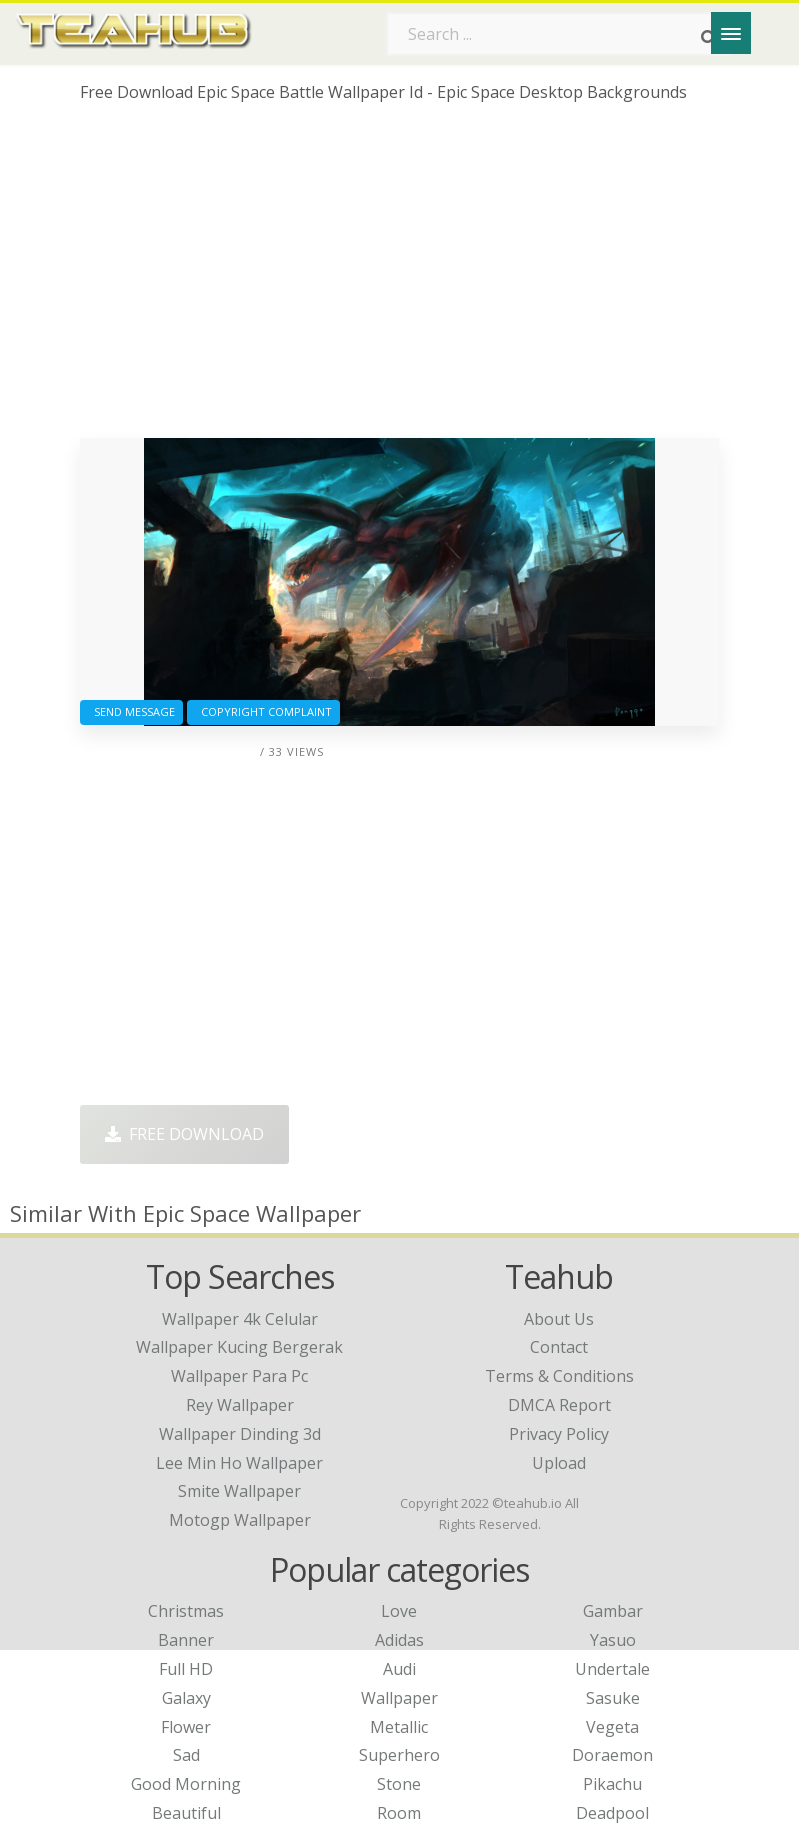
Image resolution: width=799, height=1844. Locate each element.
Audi (399, 1669)
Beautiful (186, 1813)
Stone (399, 1784)
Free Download (184, 1134)
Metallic (399, 1727)
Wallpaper (399, 1698)
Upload (559, 1463)
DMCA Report (559, 1405)
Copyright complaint (263, 711)
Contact (559, 1347)
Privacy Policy (559, 1434)
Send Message (131, 711)
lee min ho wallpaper (239, 1463)
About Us (559, 1319)
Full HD (186, 1669)
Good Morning (186, 1784)
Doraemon (612, 1755)
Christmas (186, 1611)
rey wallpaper (240, 1405)
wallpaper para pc (239, 1376)
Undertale (612, 1669)
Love (399, 1611)
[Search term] (559, 34)
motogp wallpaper (240, 1520)
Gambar (613, 1611)
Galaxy (186, 1698)
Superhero (399, 1755)
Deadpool (612, 1813)
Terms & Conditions (559, 1376)
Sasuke (613, 1698)
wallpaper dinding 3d (240, 1434)
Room (399, 1813)
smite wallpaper (239, 1491)
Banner (186, 1640)
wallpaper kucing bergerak (239, 1347)
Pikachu (612, 1784)
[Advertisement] (399, 278)
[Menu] (731, 33)
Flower (186, 1727)
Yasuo (613, 1640)
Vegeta (612, 1727)
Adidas (399, 1640)
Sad (186, 1755)
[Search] (709, 38)
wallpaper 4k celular (240, 1319)
